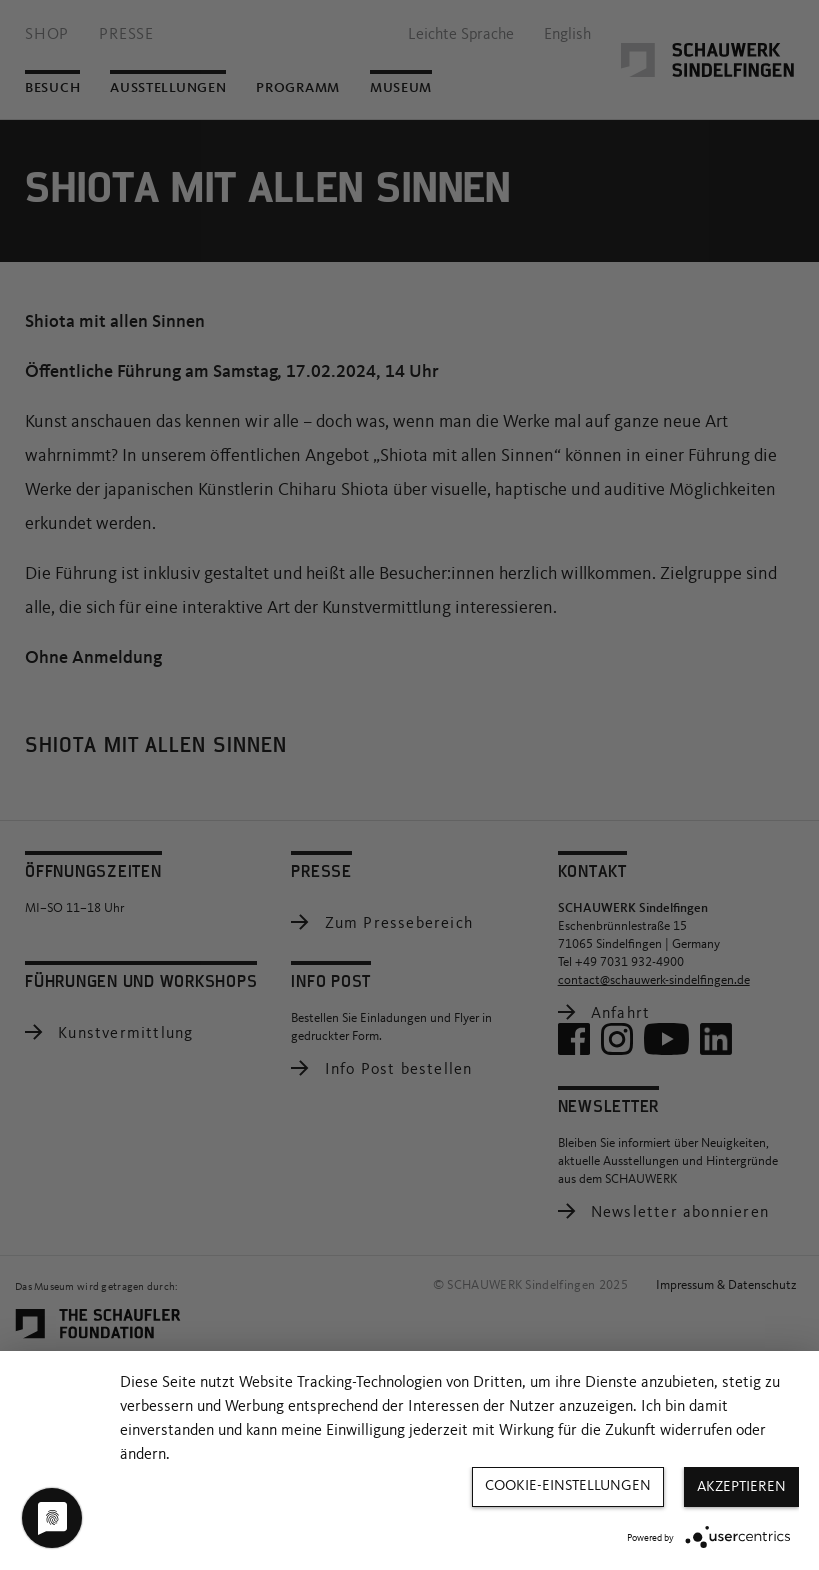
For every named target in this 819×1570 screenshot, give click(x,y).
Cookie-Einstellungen (568, 1486)
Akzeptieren (741, 1487)
